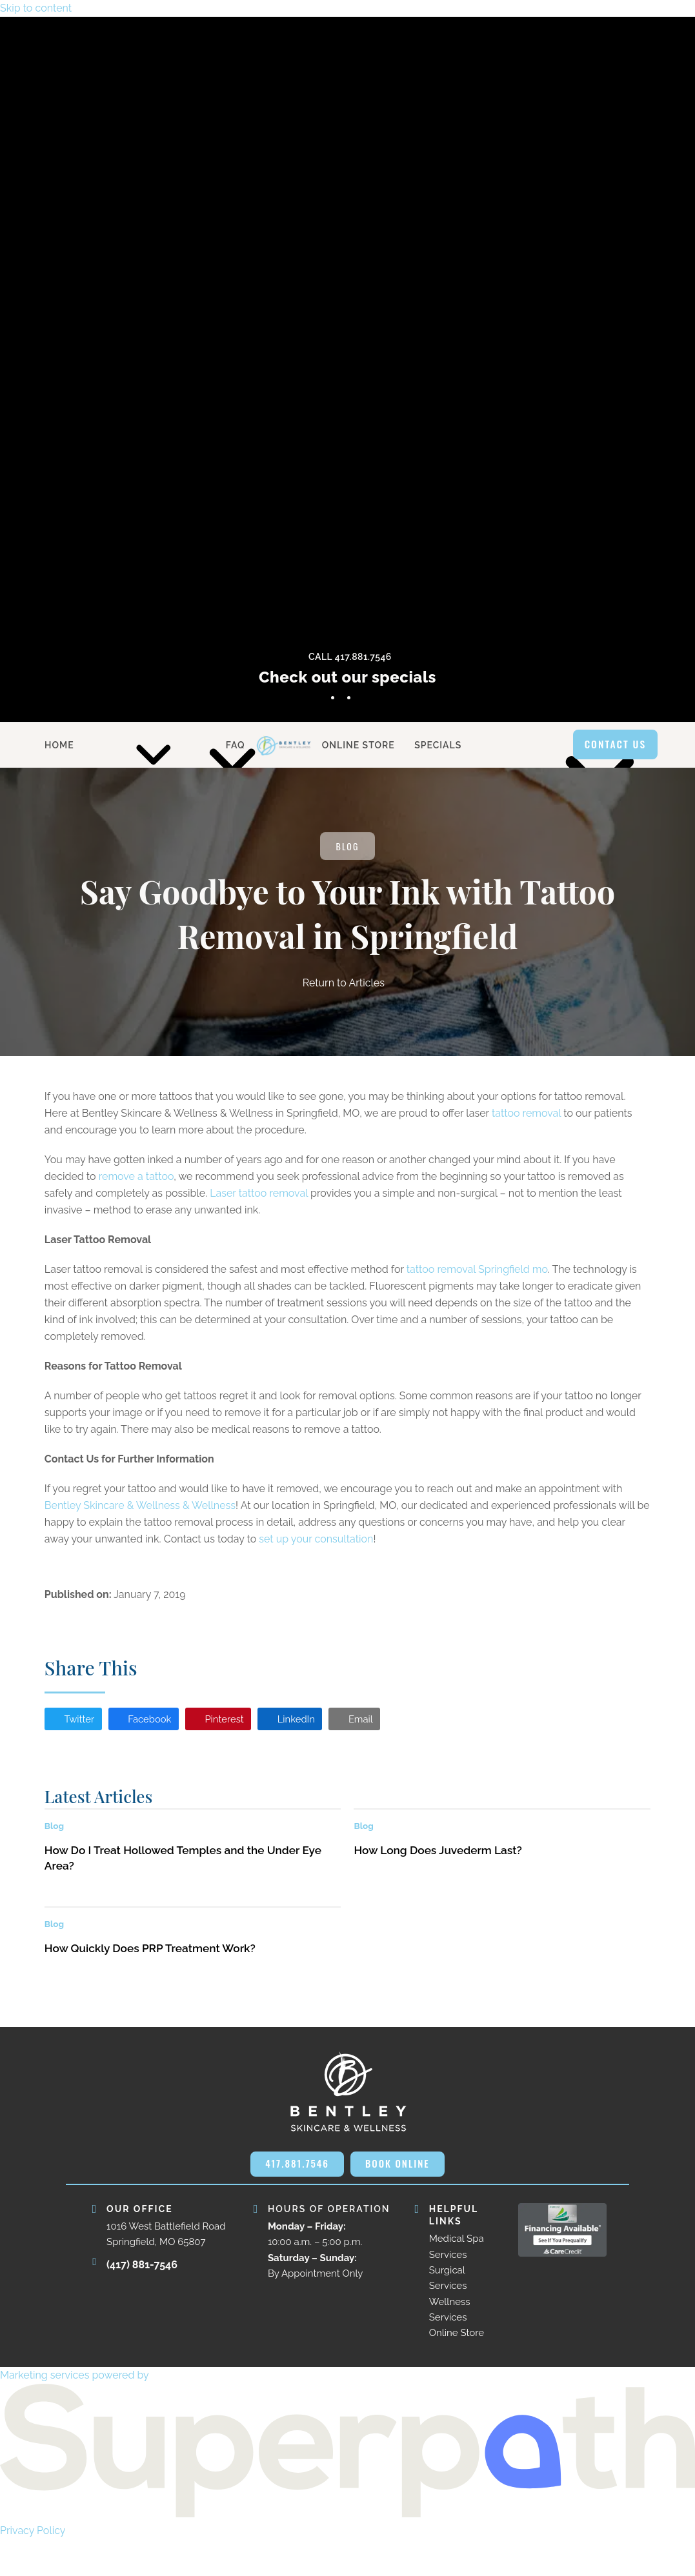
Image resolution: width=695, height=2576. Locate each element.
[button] (75, 1721)
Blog (347, 847)
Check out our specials (347, 677)
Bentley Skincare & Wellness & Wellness (140, 1507)
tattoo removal (526, 1114)
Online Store (456, 2370)
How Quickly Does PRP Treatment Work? (150, 1950)
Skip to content (36, 8)
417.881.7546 (347, 2167)
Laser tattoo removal (259, 1194)
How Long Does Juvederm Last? (437, 1853)
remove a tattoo (136, 1178)
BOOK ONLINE (348, 2199)
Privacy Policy (33, 2567)
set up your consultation (316, 1540)
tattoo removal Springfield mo (477, 1270)
